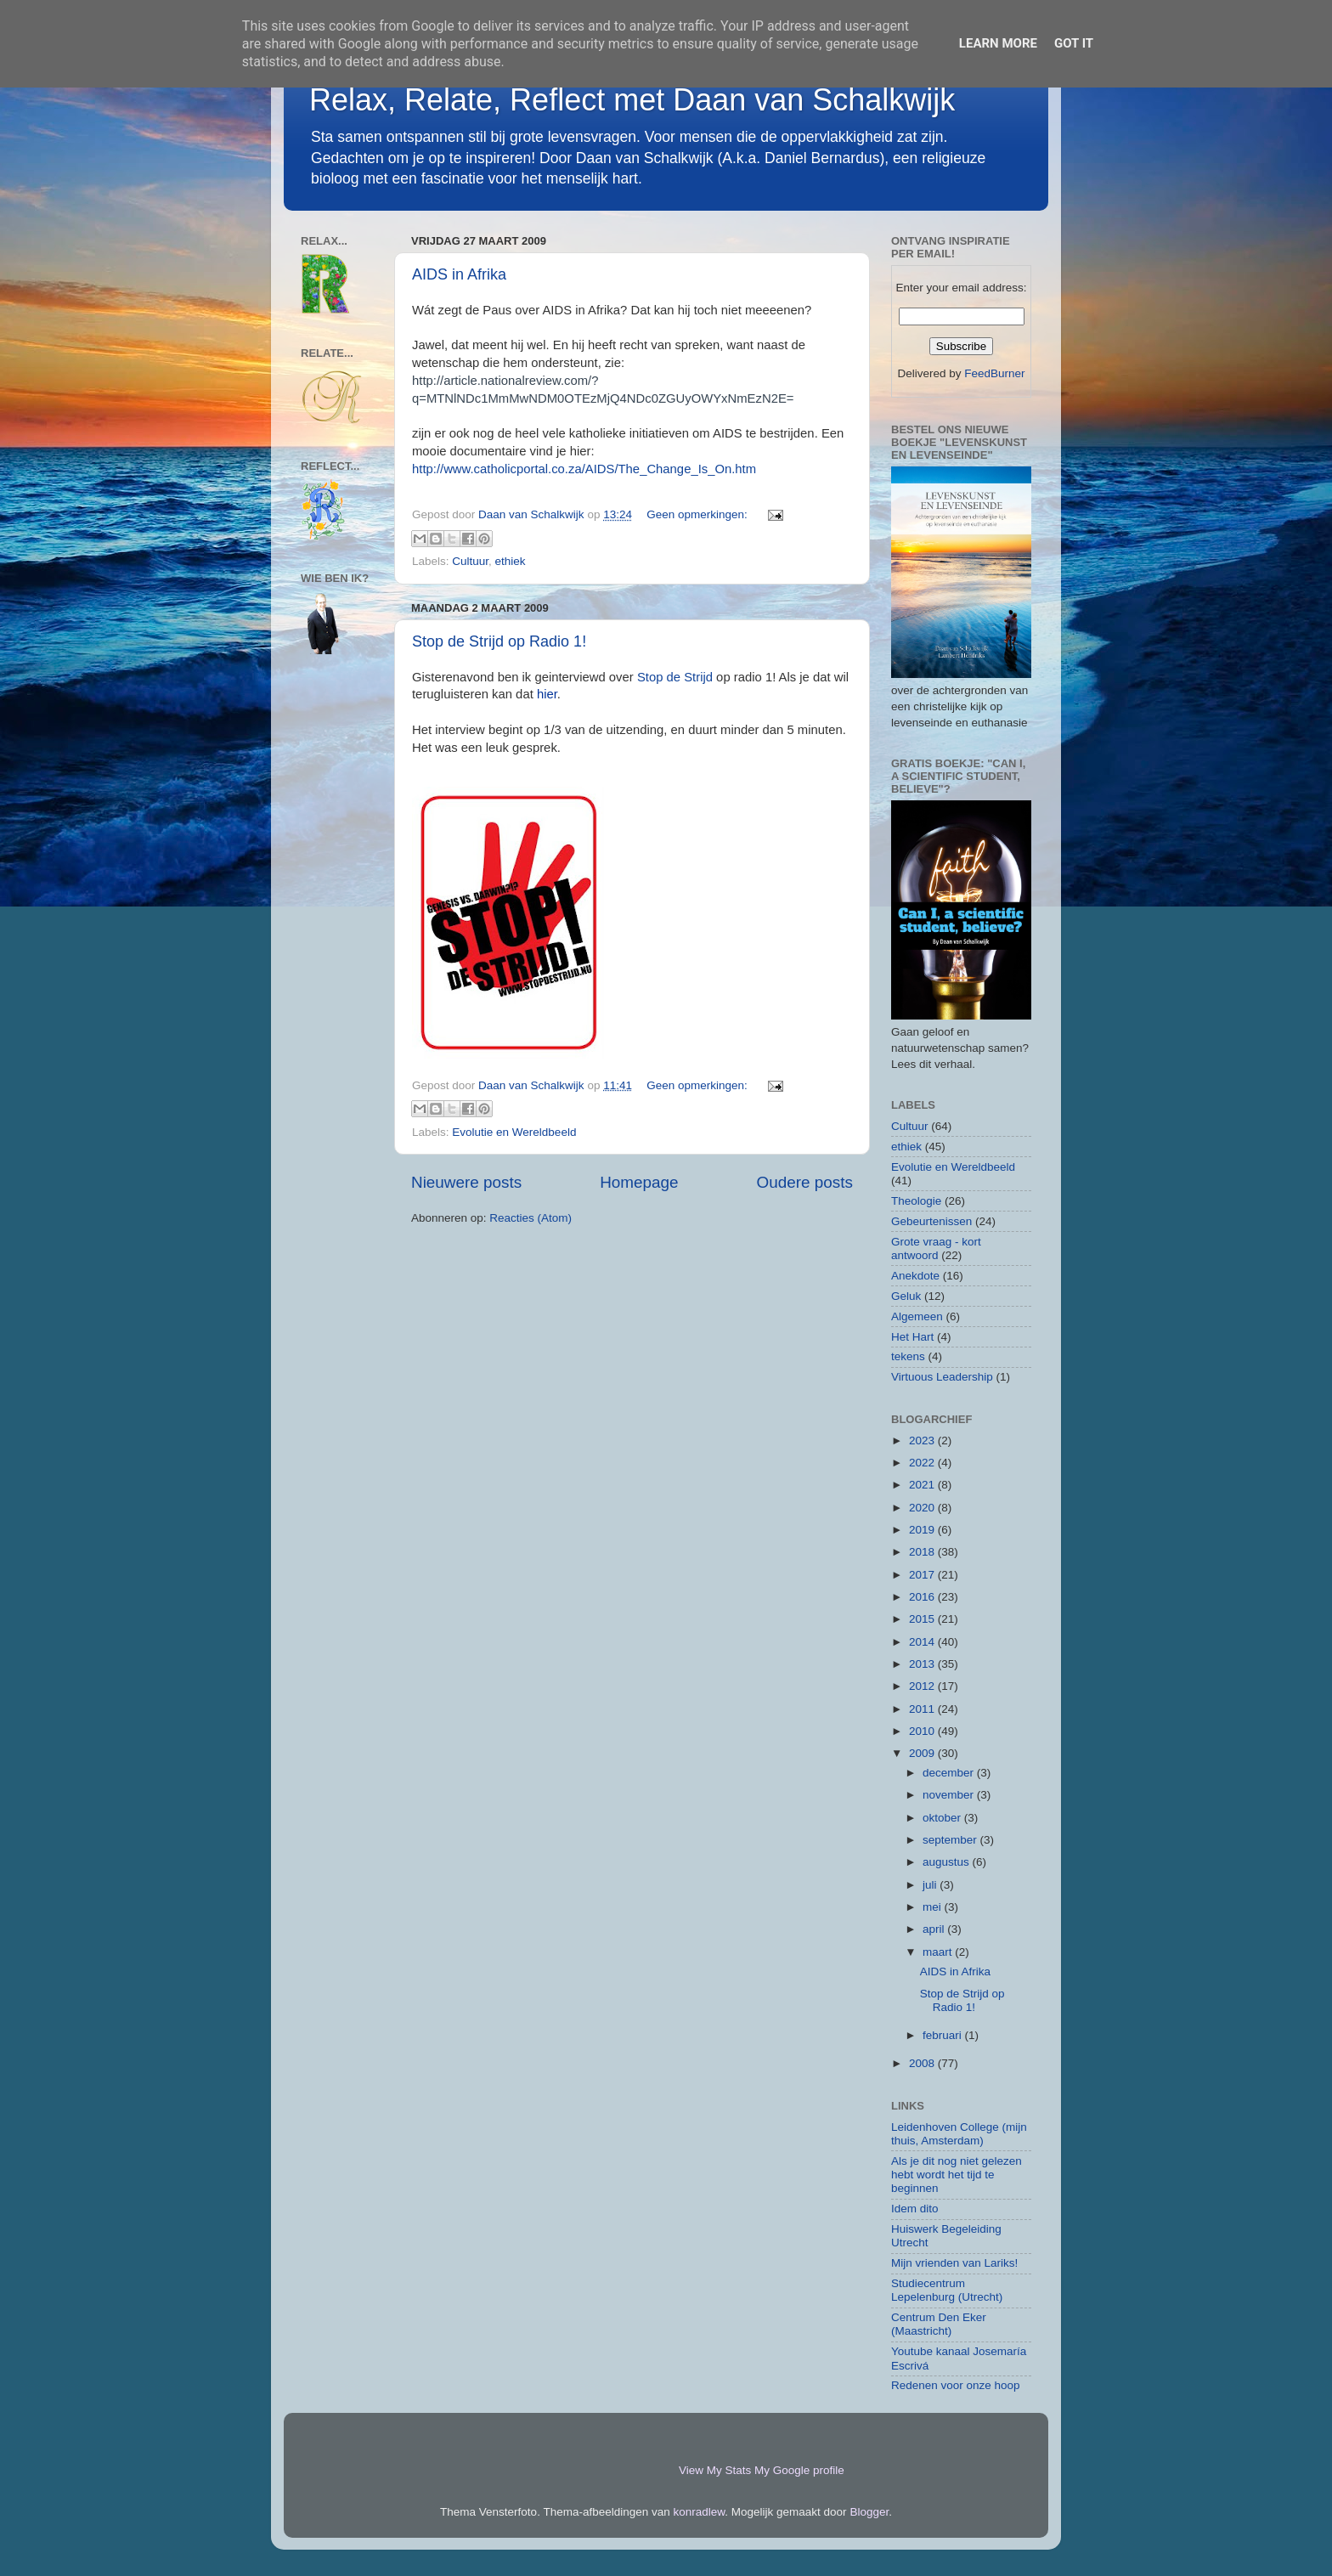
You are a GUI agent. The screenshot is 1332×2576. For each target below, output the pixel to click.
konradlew (699, 2511)
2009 (923, 1753)
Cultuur (470, 561)
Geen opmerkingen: (698, 514)
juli (931, 1884)
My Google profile (799, 2470)
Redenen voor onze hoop (955, 2385)
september (951, 1839)
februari (944, 2035)
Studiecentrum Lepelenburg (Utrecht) (946, 2290)
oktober (943, 1817)
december (950, 1772)
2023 (923, 1440)
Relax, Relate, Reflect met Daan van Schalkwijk (632, 99)
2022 (923, 1462)
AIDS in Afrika (459, 274)
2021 (923, 1484)
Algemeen (917, 1316)
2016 (923, 1596)
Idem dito (915, 2208)
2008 (923, 2063)
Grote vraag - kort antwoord (936, 1248)
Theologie (916, 1201)
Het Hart (912, 1336)
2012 (923, 1686)
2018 (923, 1551)
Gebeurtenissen (931, 1221)
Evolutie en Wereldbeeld (514, 1132)
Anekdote (915, 1275)
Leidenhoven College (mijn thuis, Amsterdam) (959, 2134)
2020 (923, 1507)
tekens (908, 1356)
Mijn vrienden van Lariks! (954, 2263)
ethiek (510, 561)
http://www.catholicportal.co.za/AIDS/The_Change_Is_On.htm (584, 469)
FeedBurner (994, 373)
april (935, 1929)
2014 (923, 1641)
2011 (923, 1709)
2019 (923, 1529)
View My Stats (715, 2470)
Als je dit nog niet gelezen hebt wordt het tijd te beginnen (956, 2175)
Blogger (869, 2511)
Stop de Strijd (675, 677)
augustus (948, 1862)
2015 (923, 1619)
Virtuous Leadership (942, 1376)
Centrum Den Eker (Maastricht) (938, 2324)
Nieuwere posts (466, 1182)
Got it (1073, 43)
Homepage (639, 1182)
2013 (923, 1664)
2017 (923, 1574)
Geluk (906, 1296)
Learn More (998, 43)
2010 (923, 1731)
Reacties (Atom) (530, 1218)
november (950, 1794)
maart (939, 1952)
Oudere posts (805, 1182)
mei (934, 1907)
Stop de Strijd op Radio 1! (499, 641)
